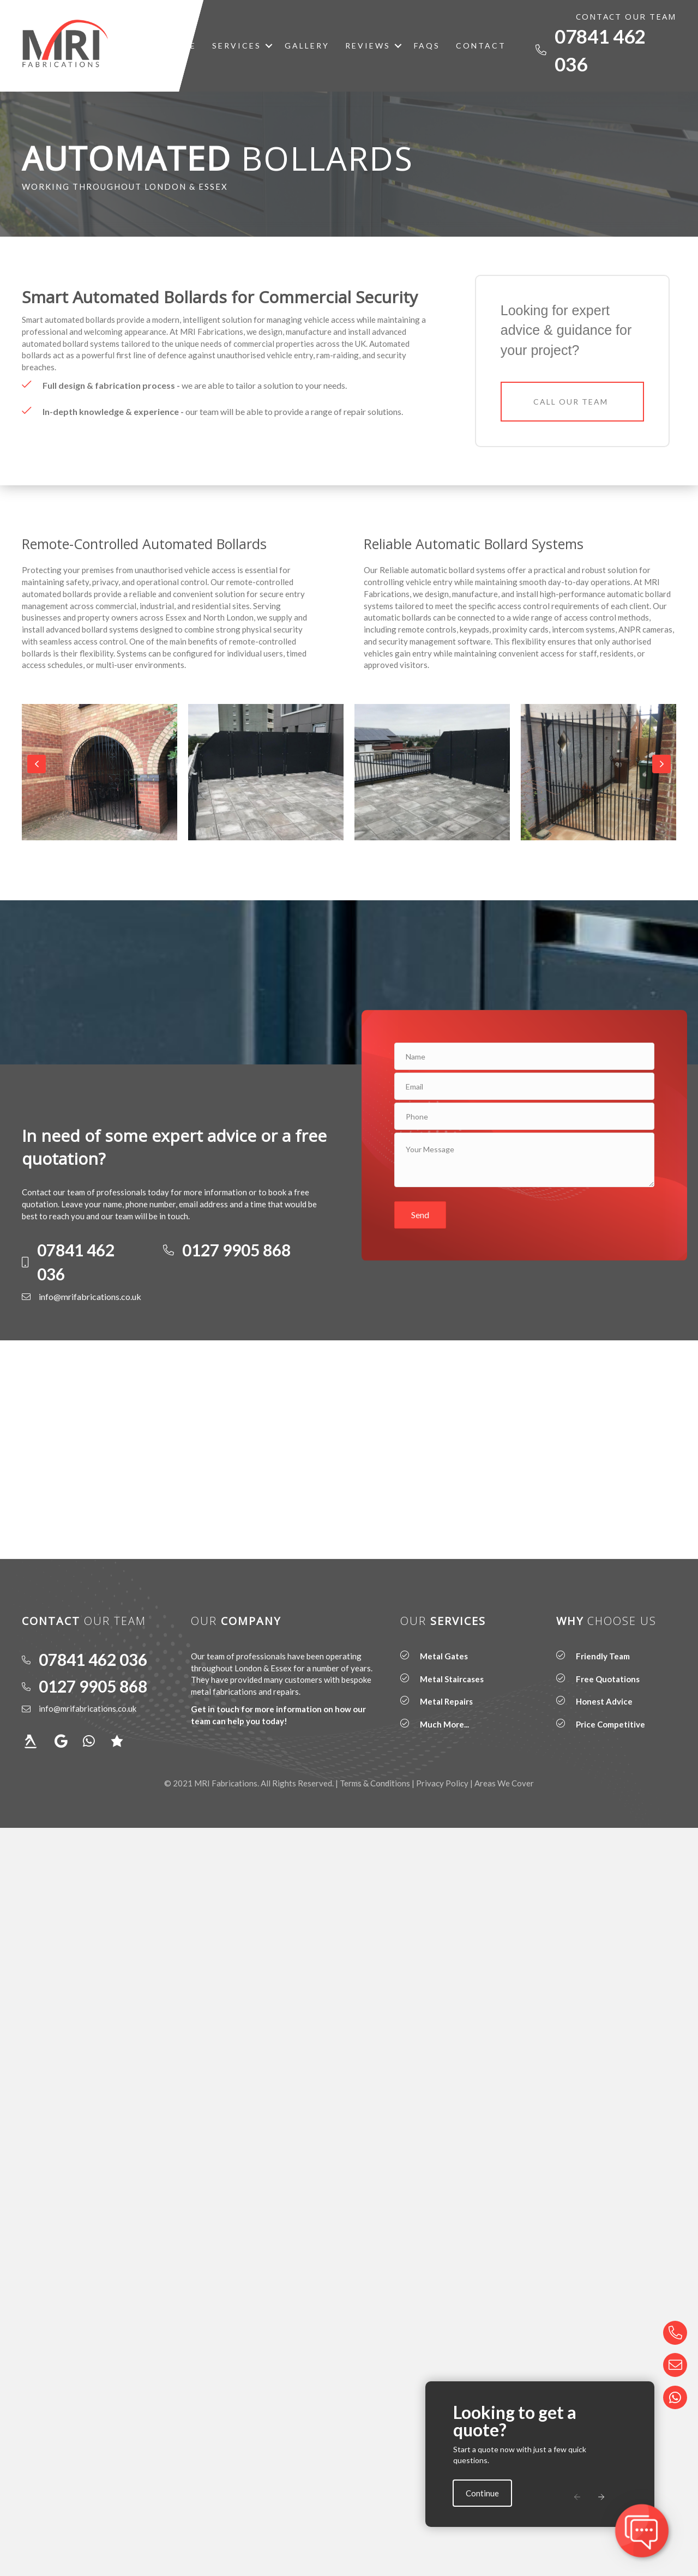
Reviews (367, 45)
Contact (481, 45)
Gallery (307, 45)
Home (181, 45)
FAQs (427, 45)
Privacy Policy (442, 1783)
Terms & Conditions (375, 1783)
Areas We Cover (504, 1783)
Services (236, 45)
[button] (268, 46)
